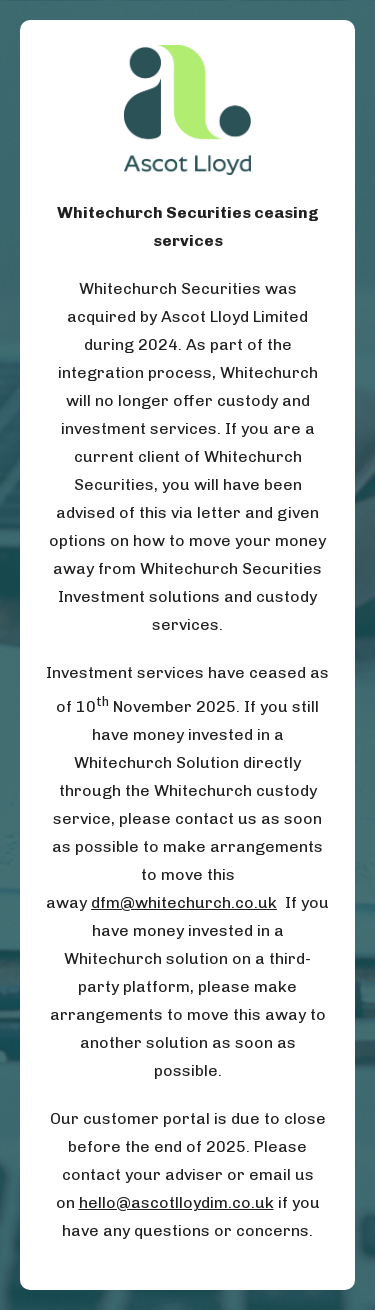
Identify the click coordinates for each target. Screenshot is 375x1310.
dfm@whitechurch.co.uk (184, 902)
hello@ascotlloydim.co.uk (176, 1202)
